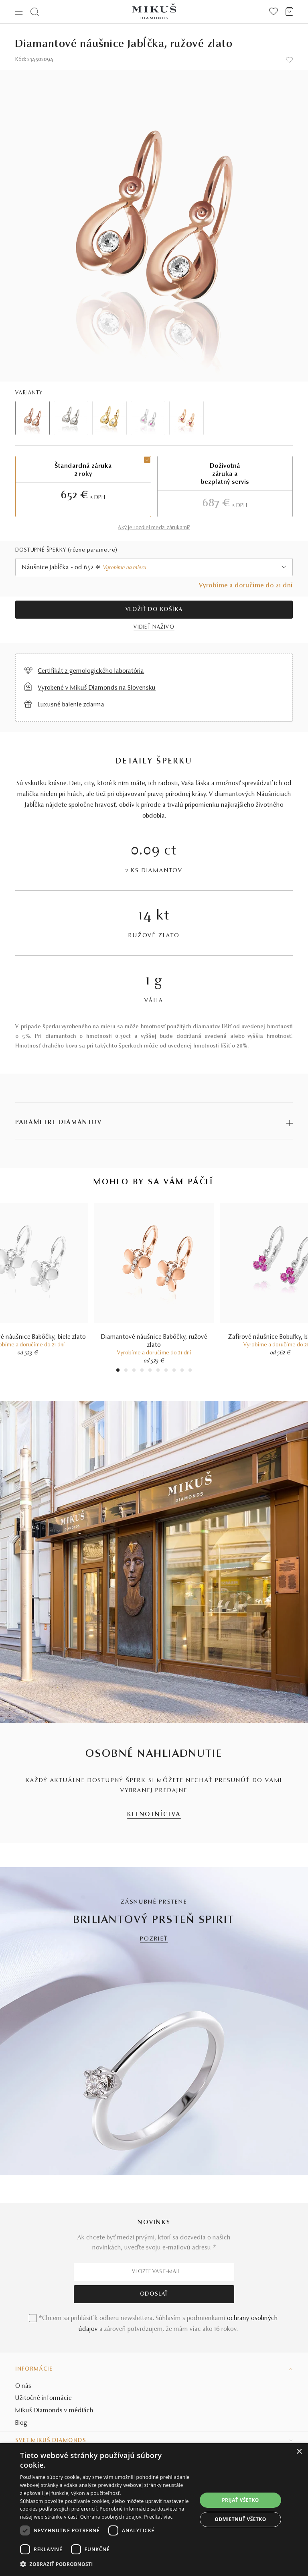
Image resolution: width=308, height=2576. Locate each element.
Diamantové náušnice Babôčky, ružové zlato (154, 1341)
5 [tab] (150, 1371)
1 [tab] (118, 1371)
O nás (23, 2386)
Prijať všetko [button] (240, 2500)
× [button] (299, 2452)
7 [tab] (166, 1371)
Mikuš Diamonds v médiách (54, 2411)
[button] (108, 2564)
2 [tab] (126, 1371)
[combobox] (153, 567)
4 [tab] (142, 1371)
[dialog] (154, 2509)
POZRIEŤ (154, 1939)
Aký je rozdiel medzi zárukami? (154, 528)
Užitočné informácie (43, 2398)
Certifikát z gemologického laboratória (91, 671)
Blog (21, 2423)
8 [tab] (174, 1371)
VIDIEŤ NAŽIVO (154, 627)
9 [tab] (182, 1371)
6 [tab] (158, 1371)
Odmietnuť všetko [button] (240, 2519)
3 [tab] (134, 1371)
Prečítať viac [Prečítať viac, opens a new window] (158, 2516)
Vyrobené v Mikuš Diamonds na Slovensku (97, 688)
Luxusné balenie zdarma (71, 705)
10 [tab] (190, 1371)
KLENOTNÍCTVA (154, 1815)
